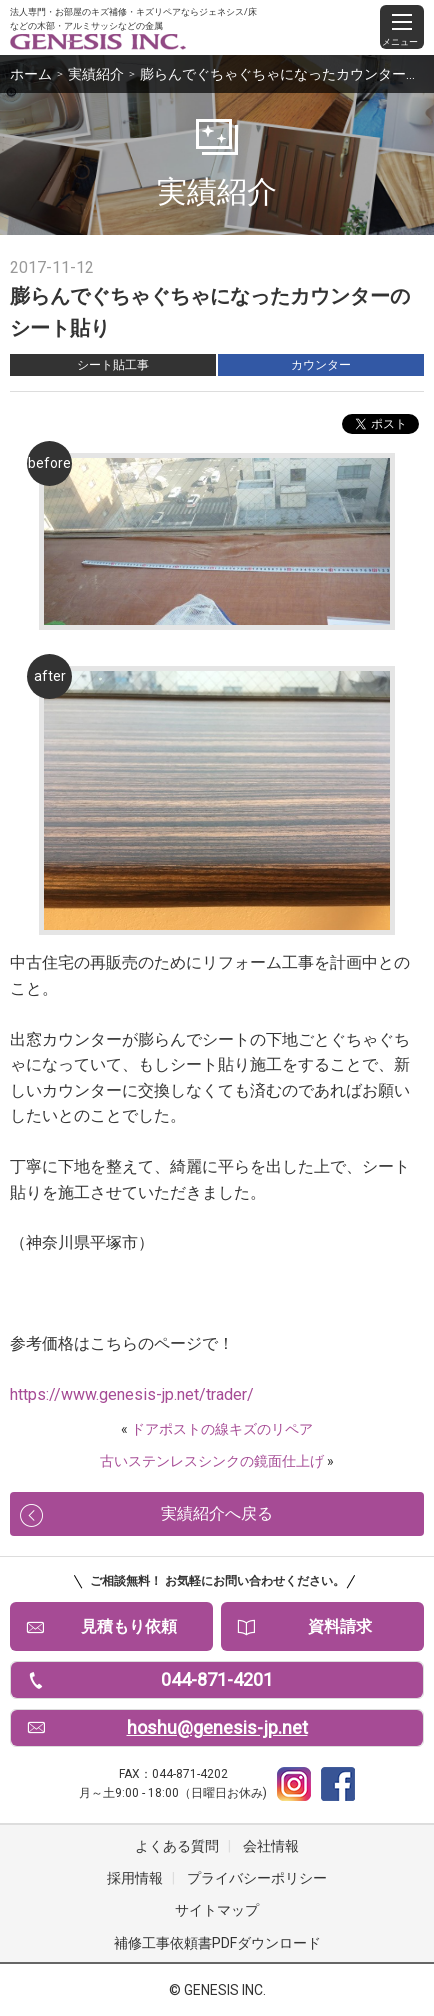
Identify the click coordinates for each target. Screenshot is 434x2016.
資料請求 (340, 1626)
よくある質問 (177, 1846)
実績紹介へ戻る (217, 1513)
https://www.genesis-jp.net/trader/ (132, 1394)
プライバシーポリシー (257, 1878)
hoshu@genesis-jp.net (217, 1727)
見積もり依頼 (129, 1626)
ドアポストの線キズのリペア (222, 1429)
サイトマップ (217, 1910)
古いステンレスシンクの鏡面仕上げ (212, 1461)
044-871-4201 (217, 1679)
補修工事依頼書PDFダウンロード (217, 1943)
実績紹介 (96, 74)
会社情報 (271, 1846)
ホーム (31, 74)
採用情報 (135, 1878)
